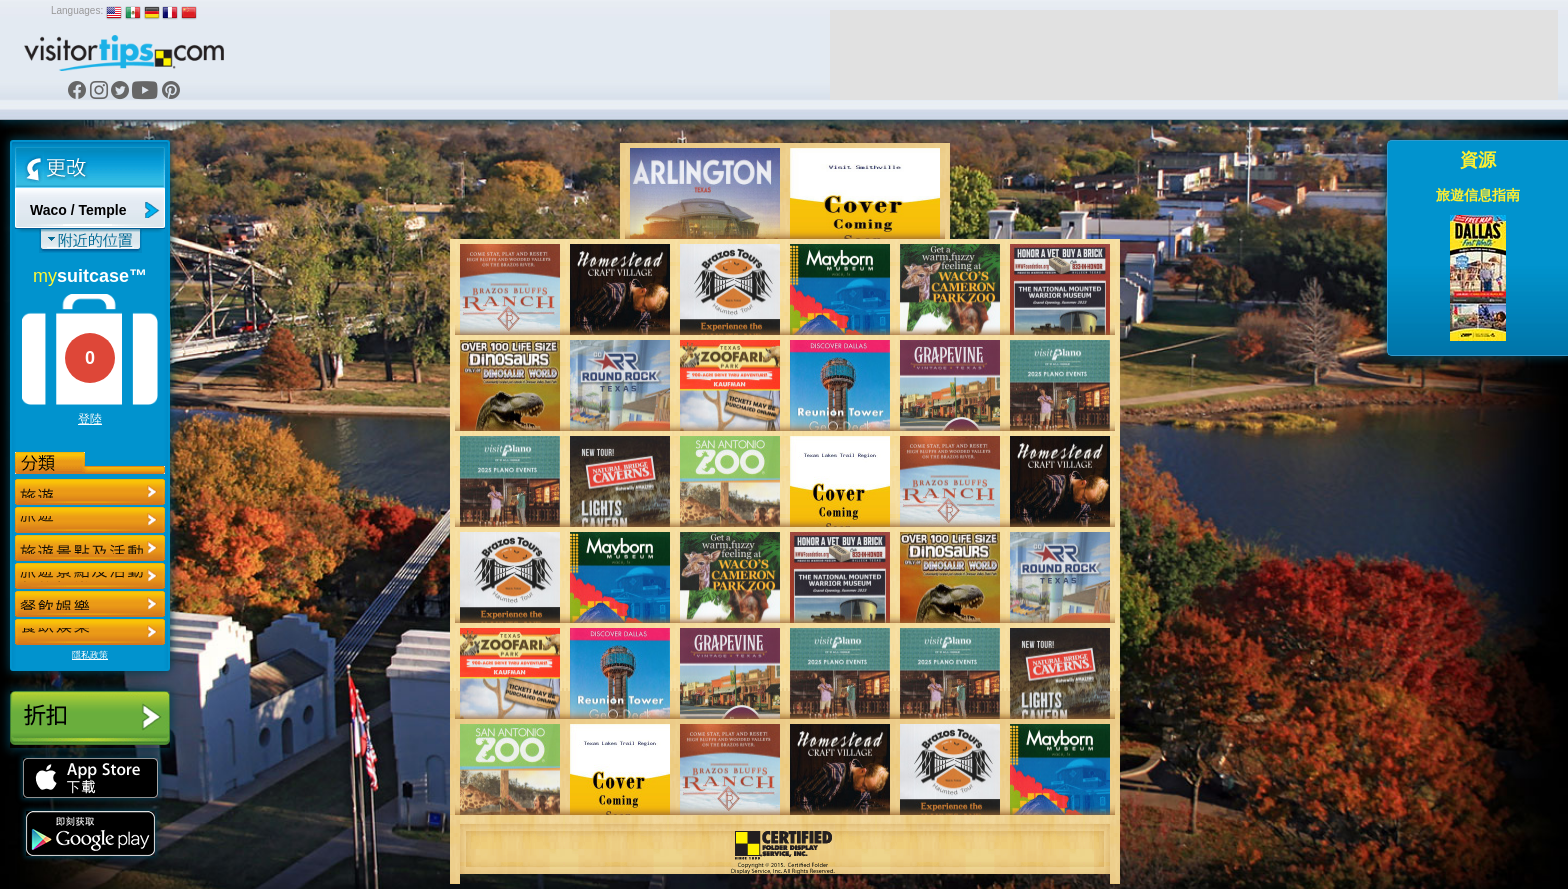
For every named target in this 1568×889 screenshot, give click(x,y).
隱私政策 (90, 655)
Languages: (77, 10)
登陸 (90, 419)
